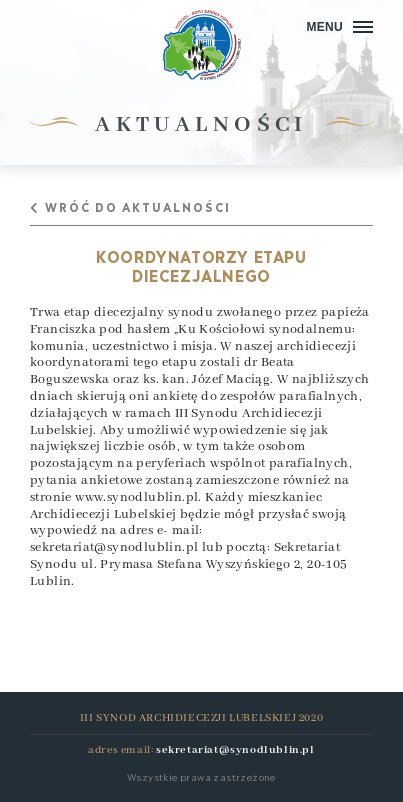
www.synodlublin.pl (136, 497)
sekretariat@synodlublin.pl (114, 547)
